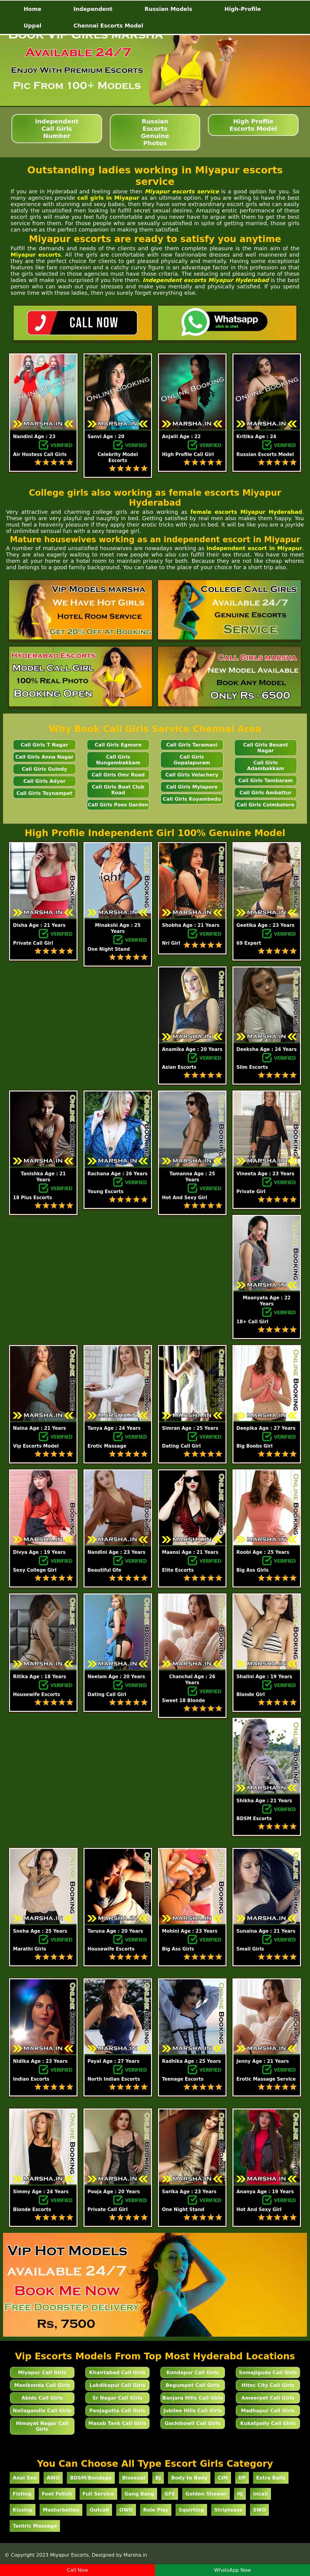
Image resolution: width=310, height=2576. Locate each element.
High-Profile (242, 9)
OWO (126, 2510)
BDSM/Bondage (91, 2478)
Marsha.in (135, 2555)
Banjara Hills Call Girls (192, 2398)
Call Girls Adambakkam (265, 765)
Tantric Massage (35, 2526)
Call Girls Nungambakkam (118, 760)
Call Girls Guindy (44, 769)
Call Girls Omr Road (118, 775)
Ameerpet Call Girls (267, 2398)
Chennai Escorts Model (108, 25)
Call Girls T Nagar (44, 745)
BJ (158, 2478)
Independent (92, 9)
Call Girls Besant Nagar (265, 747)
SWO (259, 2510)
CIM (223, 2478)
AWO (53, 2478)
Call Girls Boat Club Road (118, 790)
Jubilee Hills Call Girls (192, 2411)
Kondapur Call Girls (192, 2372)
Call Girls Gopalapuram (191, 760)
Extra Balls (270, 2478)
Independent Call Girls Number (56, 128)
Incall (260, 2494)
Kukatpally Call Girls (267, 2423)
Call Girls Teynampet (44, 793)
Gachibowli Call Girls (193, 2423)
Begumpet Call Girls (193, 2385)
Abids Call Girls (42, 2398)
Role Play (155, 2510)
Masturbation (61, 2510)
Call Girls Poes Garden (118, 805)
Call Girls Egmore (118, 745)
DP (242, 2478)
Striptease (228, 2510)
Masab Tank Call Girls (117, 2423)
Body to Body (189, 2478)
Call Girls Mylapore (192, 787)
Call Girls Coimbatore (266, 805)
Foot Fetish (57, 2494)
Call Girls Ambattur (265, 793)
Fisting (22, 2494)
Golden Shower (205, 2494)
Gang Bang (139, 2494)
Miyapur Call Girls (42, 2372)
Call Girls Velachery (191, 775)
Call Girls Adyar (44, 781)
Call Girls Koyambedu (192, 799)
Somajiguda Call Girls (268, 2372)
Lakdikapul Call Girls (118, 2385)
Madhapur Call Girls (268, 2411)
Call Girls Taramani (191, 745)
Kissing (22, 2510)
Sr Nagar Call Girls (117, 2398)
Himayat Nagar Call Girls (42, 2426)
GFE (169, 2494)
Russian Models (168, 9)
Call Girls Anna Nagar (44, 757)
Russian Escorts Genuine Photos (155, 132)
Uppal (32, 25)
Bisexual (133, 2478)
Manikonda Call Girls (42, 2385)
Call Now (77, 2570)
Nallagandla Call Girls (42, 2411)
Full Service (98, 2494)
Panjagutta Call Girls (117, 2411)
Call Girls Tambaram (265, 780)
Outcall (99, 2510)
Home (32, 9)
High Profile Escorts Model (253, 125)
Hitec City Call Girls (268, 2385)
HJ (240, 2494)
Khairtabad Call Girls (117, 2372)
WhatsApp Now (232, 2570)
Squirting (191, 2510)
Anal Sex (24, 2478)
